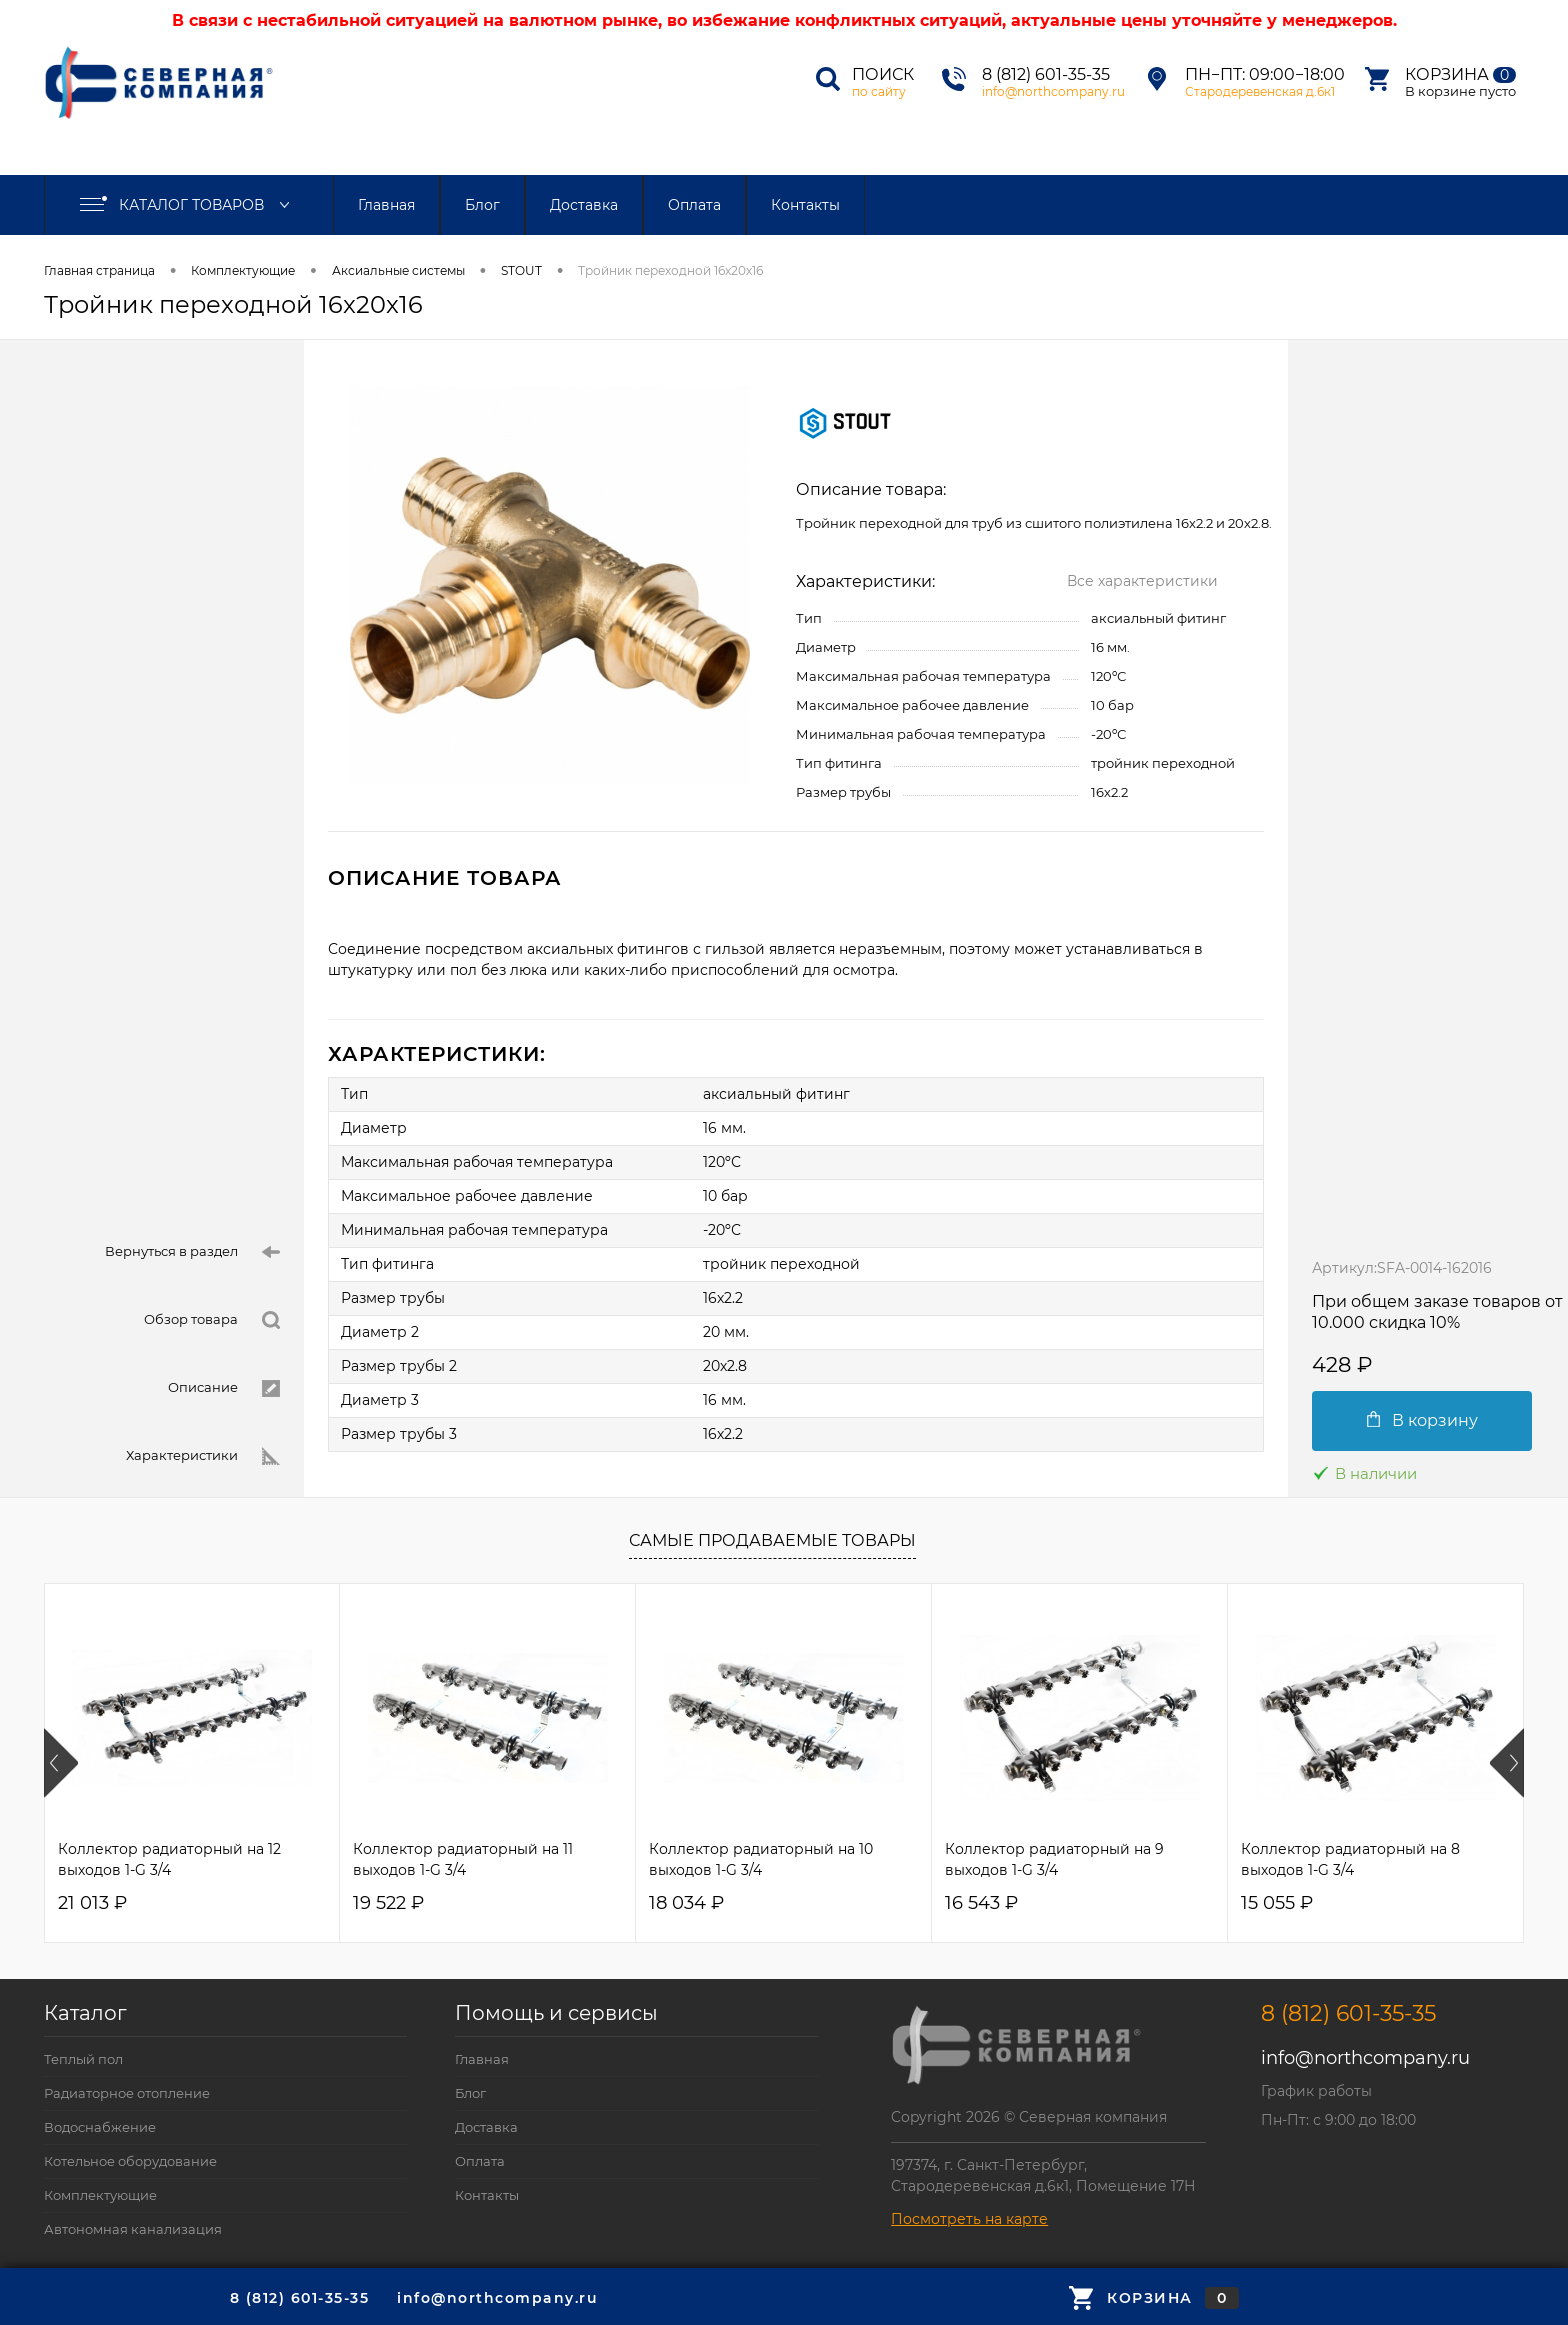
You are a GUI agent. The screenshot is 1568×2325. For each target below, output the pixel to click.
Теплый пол (83, 2059)
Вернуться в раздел (192, 1252)
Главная (386, 205)
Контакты (805, 205)
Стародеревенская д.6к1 (1260, 91)
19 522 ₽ (388, 1903)
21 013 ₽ (92, 1903)
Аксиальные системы (398, 270)
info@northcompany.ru (1053, 91)
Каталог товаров (189, 205)
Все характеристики (1142, 581)
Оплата (694, 205)
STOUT (521, 270)
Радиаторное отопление (127, 2093)
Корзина (1460, 75)
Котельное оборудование (130, 2161)
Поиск (883, 74)
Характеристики (203, 1456)
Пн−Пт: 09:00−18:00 (1265, 74)
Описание (224, 1388)
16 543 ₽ (981, 1903)
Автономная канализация (133, 2229)
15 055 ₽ (1277, 1903)
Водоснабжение (100, 2127)
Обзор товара (212, 1320)
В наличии (1364, 1473)
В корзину (1422, 1420)
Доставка (584, 205)
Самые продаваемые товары (772, 1540)
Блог (482, 205)
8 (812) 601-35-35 (1046, 74)
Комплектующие (243, 270)
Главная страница (99, 270)
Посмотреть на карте (969, 2219)
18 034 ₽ (686, 1903)
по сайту (879, 91)
